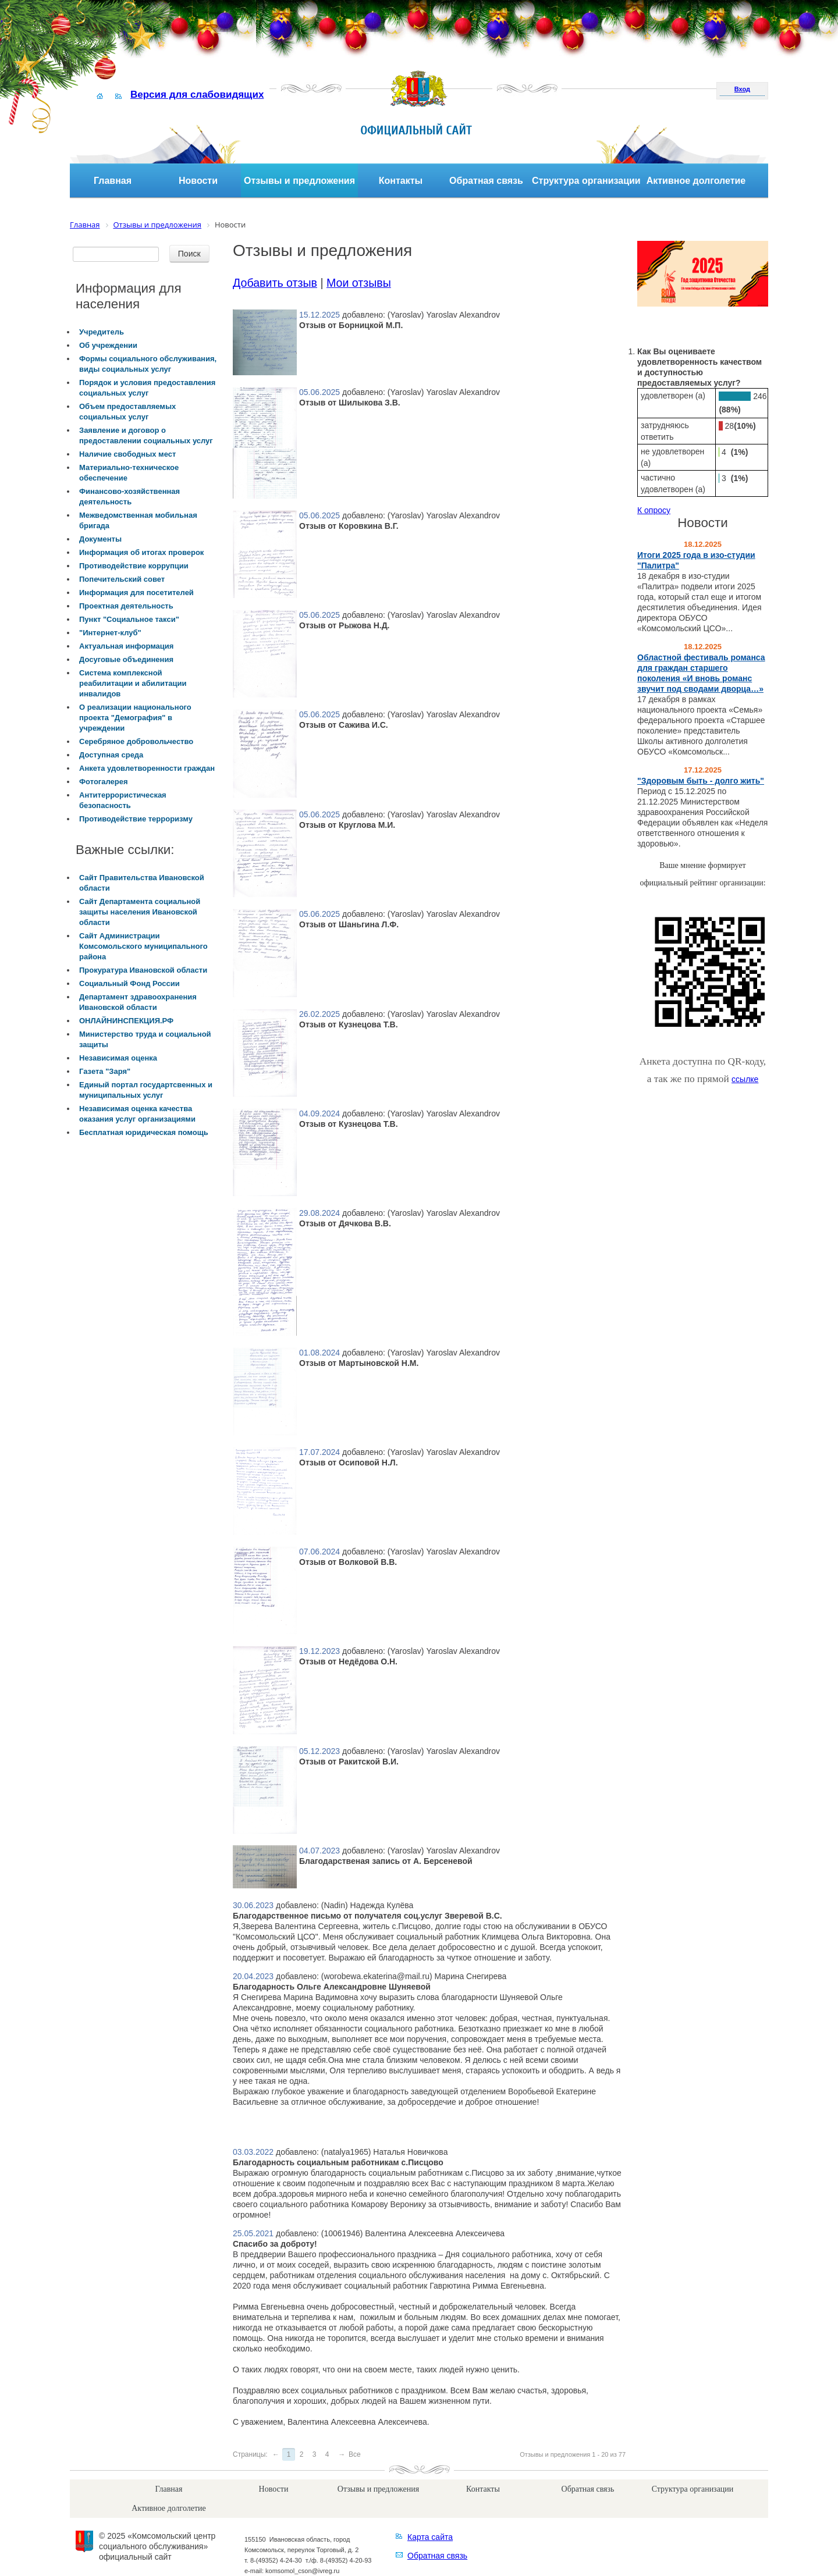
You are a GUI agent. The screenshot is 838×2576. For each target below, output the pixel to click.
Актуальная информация (126, 646)
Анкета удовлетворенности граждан (147, 768)
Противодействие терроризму (136, 818)
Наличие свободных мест (127, 454)
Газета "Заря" (104, 1071)
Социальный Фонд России (129, 983)
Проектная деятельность (126, 606)
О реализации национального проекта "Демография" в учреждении (135, 717)
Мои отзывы (358, 282)
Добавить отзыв (275, 282)
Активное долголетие (696, 181)
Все (355, 2454)
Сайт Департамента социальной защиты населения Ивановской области (139, 912)
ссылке (745, 1079)
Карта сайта (430, 2537)
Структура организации (586, 181)
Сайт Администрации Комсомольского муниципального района (143, 946)
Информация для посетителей (136, 592)
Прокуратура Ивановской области (143, 970)
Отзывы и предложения (299, 181)
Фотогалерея (103, 781)
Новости (198, 181)
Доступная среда (111, 754)
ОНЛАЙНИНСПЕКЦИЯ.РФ (126, 1020)
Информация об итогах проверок (141, 552)
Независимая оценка (118, 1058)
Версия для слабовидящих (197, 94)
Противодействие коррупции (134, 565)
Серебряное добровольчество (136, 741)
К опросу (653, 510)
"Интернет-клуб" (110, 632)
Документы (100, 539)
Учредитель (101, 332)
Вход (742, 89)
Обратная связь (486, 181)
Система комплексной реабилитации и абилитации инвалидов (133, 683)
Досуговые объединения (126, 659)
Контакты (400, 181)
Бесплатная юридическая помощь (143, 1132)
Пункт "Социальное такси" (129, 619)
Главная (113, 181)
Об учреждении (108, 345)
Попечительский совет (122, 579)
